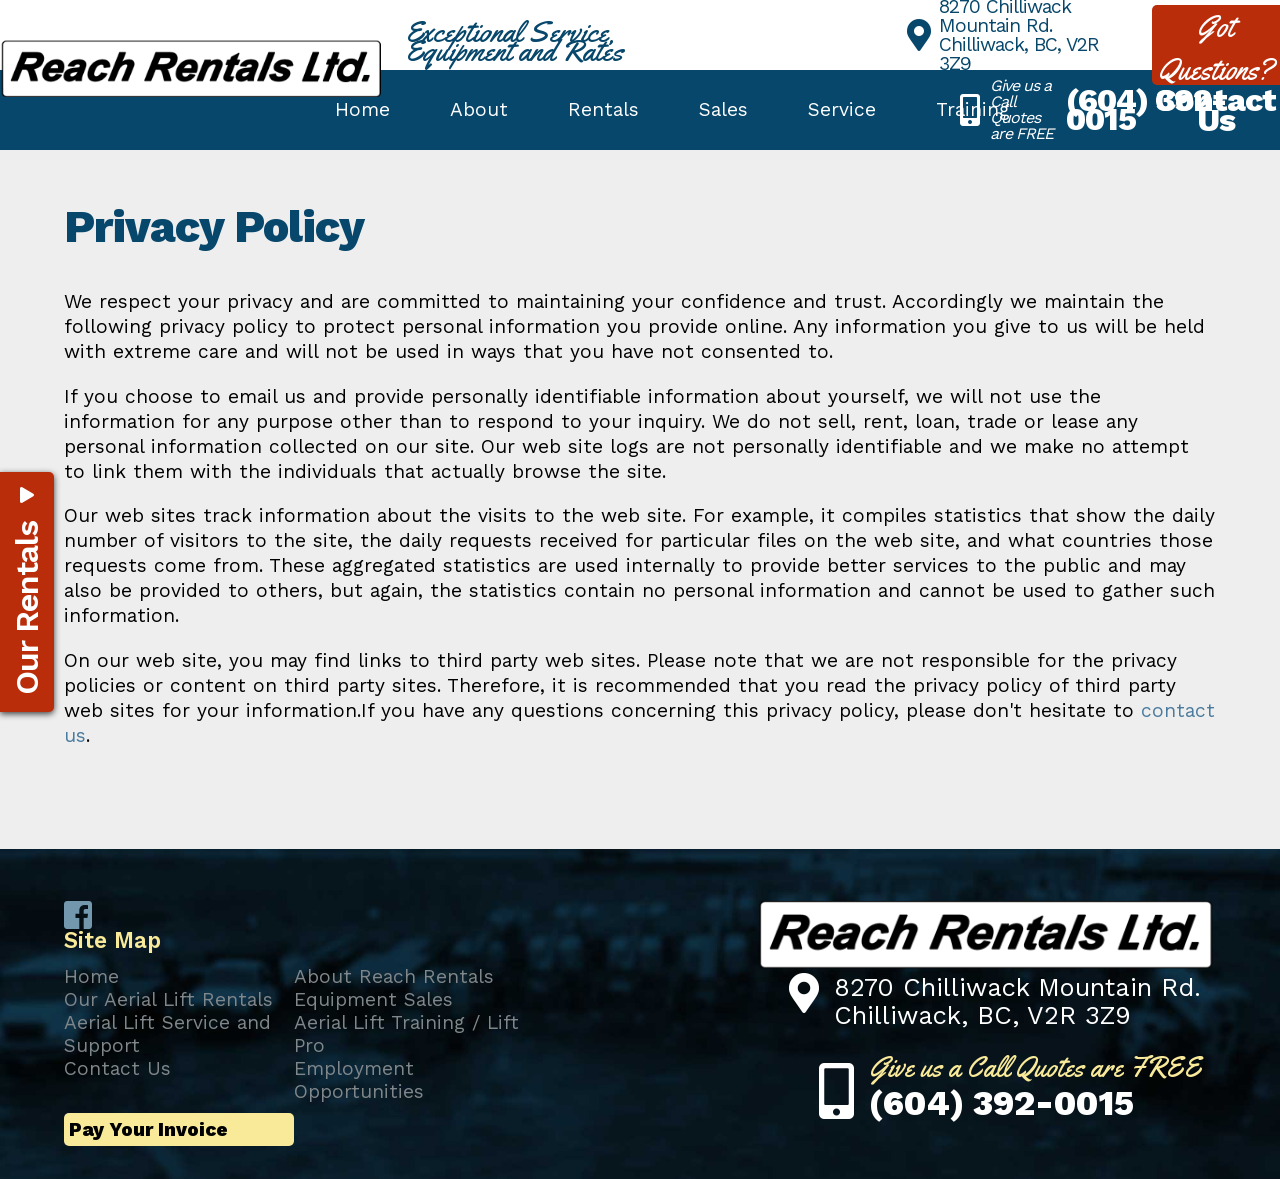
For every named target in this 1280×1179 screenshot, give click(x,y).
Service (842, 109)
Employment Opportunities (359, 1080)
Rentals (603, 109)
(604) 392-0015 (1146, 109)
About (479, 109)
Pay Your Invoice (148, 1129)
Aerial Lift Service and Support (167, 1034)
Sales (723, 109)
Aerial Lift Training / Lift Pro (406, 1034)
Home (362, 109)
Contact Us (117, 1068)
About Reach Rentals (394, 976)
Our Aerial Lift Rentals (168, 999)
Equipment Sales (373, 999)
